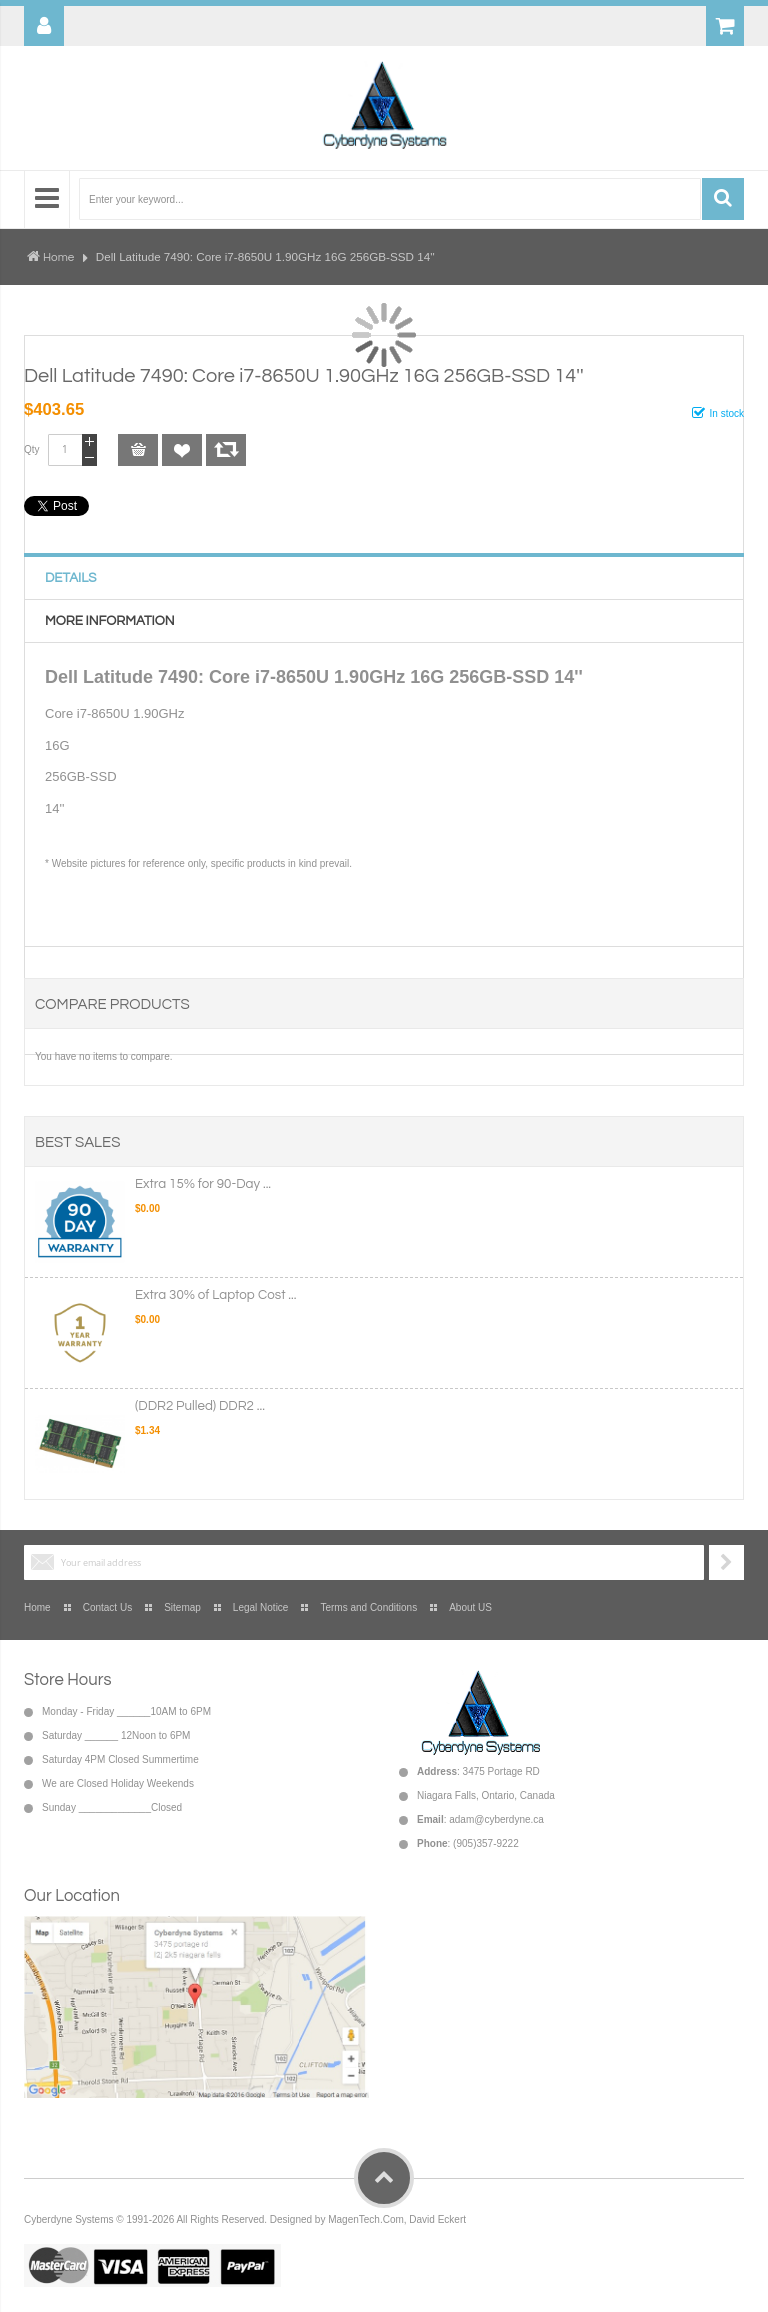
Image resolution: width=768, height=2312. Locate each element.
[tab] (384, 577)
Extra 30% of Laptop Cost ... (215, 1295)
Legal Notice (261, 1607)
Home (58, 257)
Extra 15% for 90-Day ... (203, 1184)
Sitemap (182, 1607)
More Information (109, 621)
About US (470, 1607)
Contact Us (107, 1607)
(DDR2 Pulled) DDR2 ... (200, 1406)
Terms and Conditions (368, 1607)
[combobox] (390, 199)
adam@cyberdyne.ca (496, 1819)
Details (71, 578)
